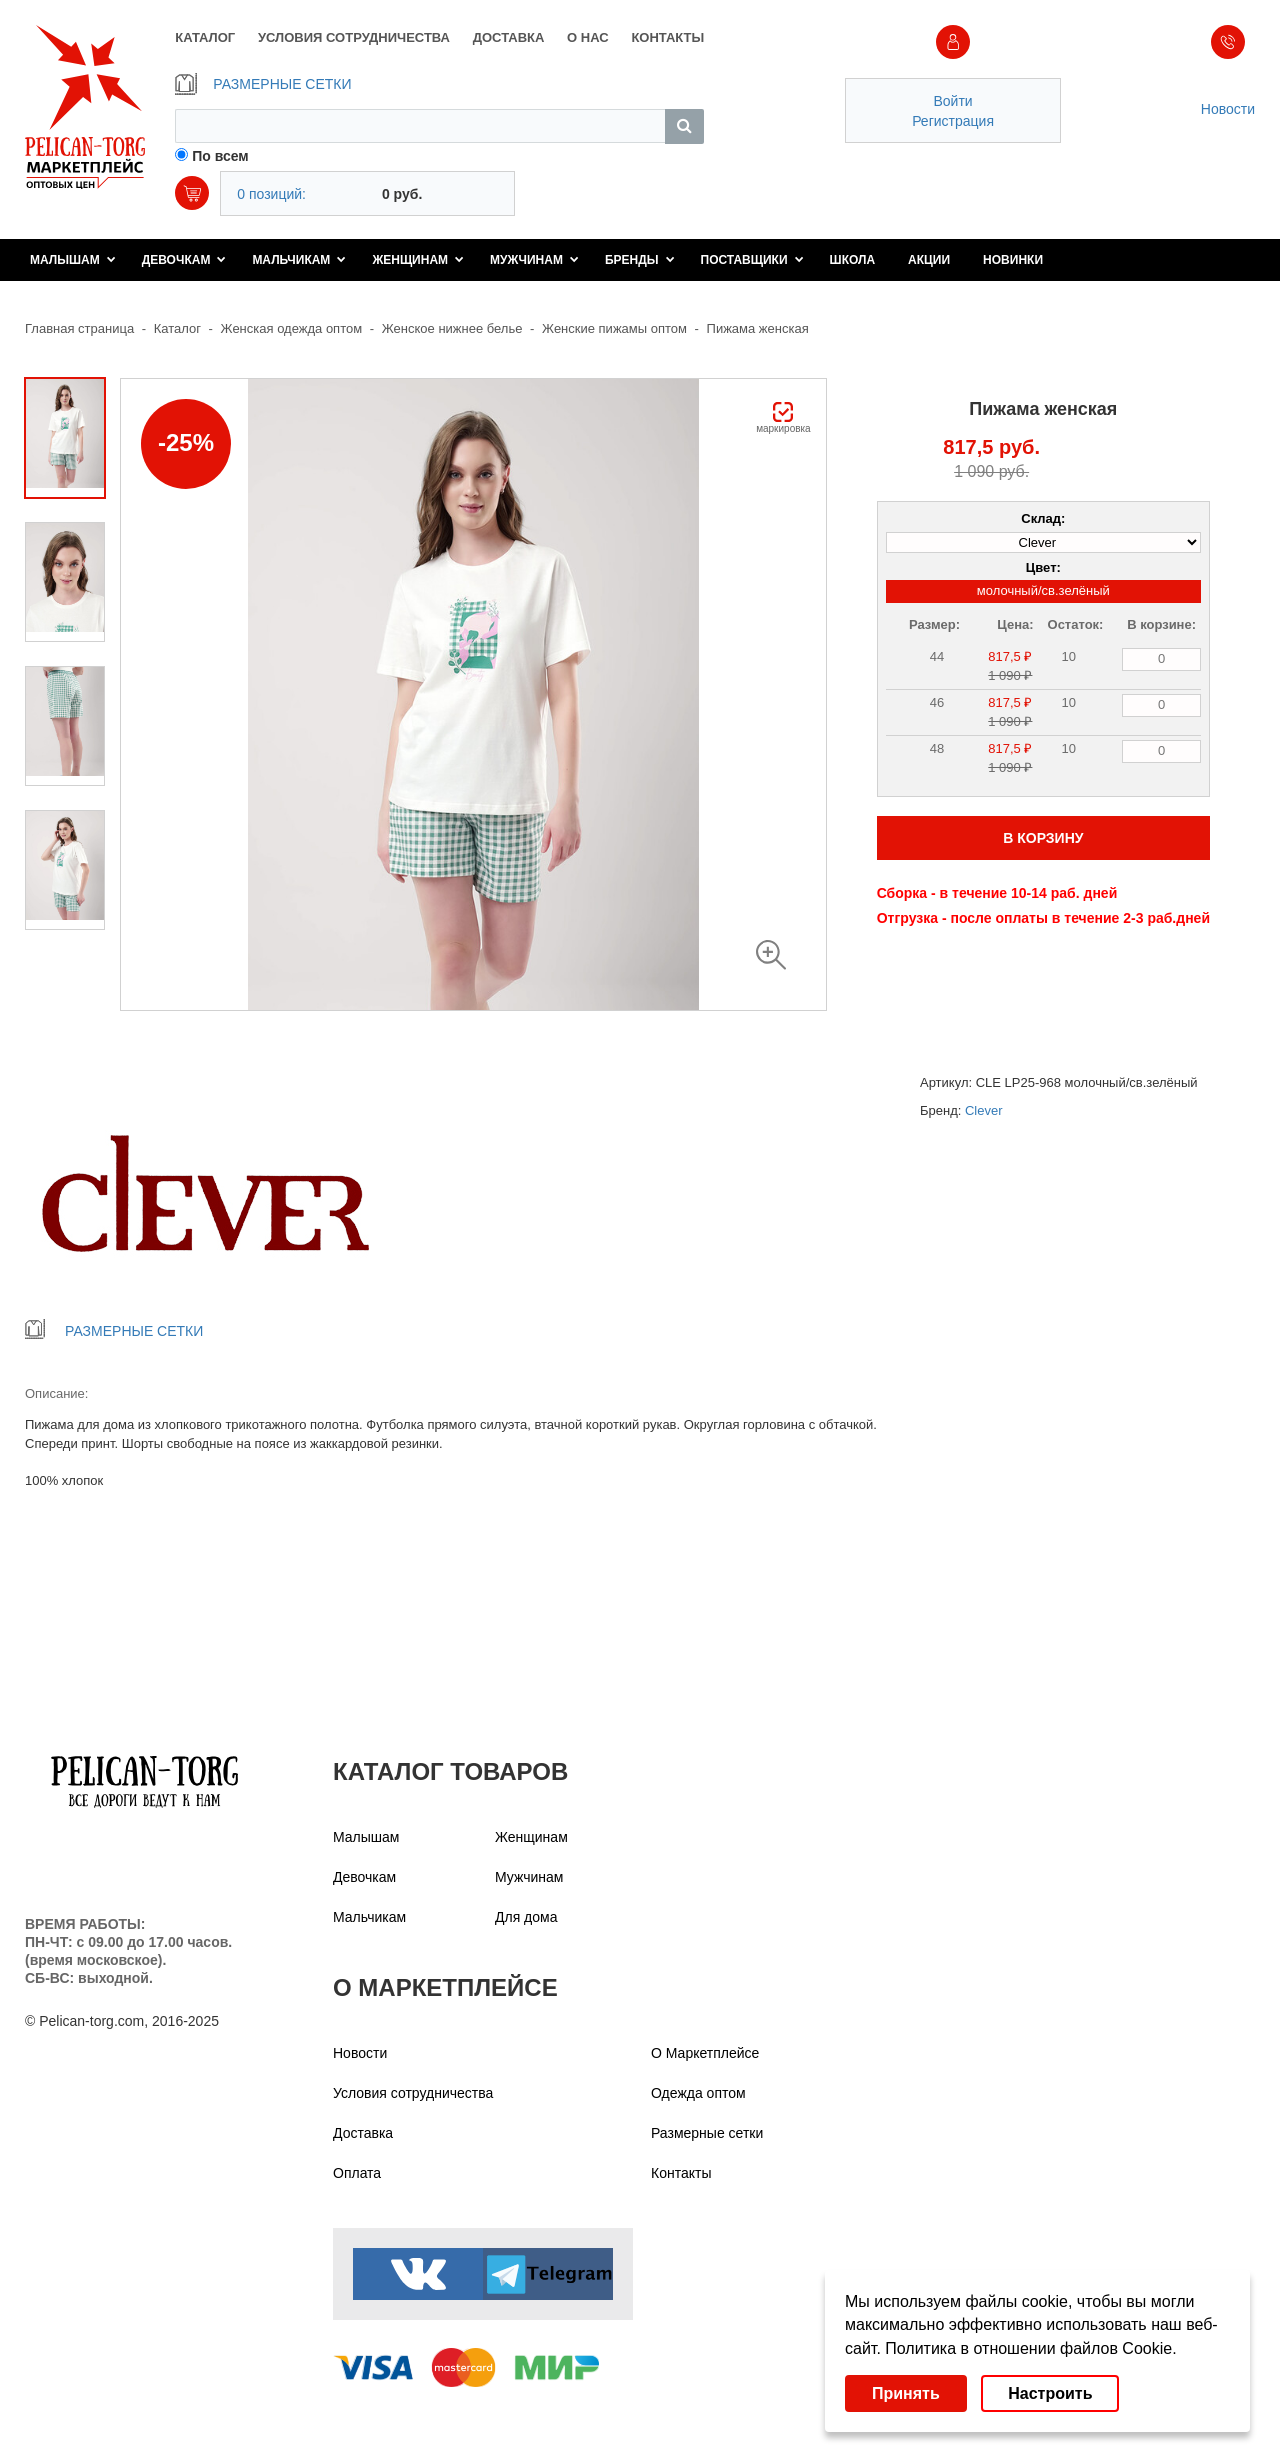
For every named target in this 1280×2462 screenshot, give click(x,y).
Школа (853, 260)
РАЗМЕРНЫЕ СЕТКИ (263, 84)
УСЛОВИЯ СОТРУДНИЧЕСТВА (354, 37)
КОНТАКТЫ (667, 37)
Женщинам (418, 260)
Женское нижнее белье (452, 328)
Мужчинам (534, 260)
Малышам (73, 260)
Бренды (640, 260)
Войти (952, 101)
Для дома (526, 1917)
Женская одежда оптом (292, 328)
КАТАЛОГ (205, 37)
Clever (984, 1110)
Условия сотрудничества (413, 2093)
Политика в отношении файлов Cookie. (1030, 2348)
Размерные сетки (707, 2133)
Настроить (1050, 2393)
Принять (906, 2393)
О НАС (588, 37)
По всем (220, 156)
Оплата (357, 2173)
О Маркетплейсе (705, 2053)
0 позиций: (271, 194)
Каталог (177, 328)
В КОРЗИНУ (1043, 838)
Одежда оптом (698, 2093)
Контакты (681, 2173)
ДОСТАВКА (509, 37)
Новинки (1013, 260)
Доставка (363, 2133)
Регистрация (953, 121)
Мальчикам (299, 260)
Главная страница (79, 328)
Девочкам (184, 260)
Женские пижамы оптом (614, 328)
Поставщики (752, 260)
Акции (929, 260)
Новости (1228, 109)
